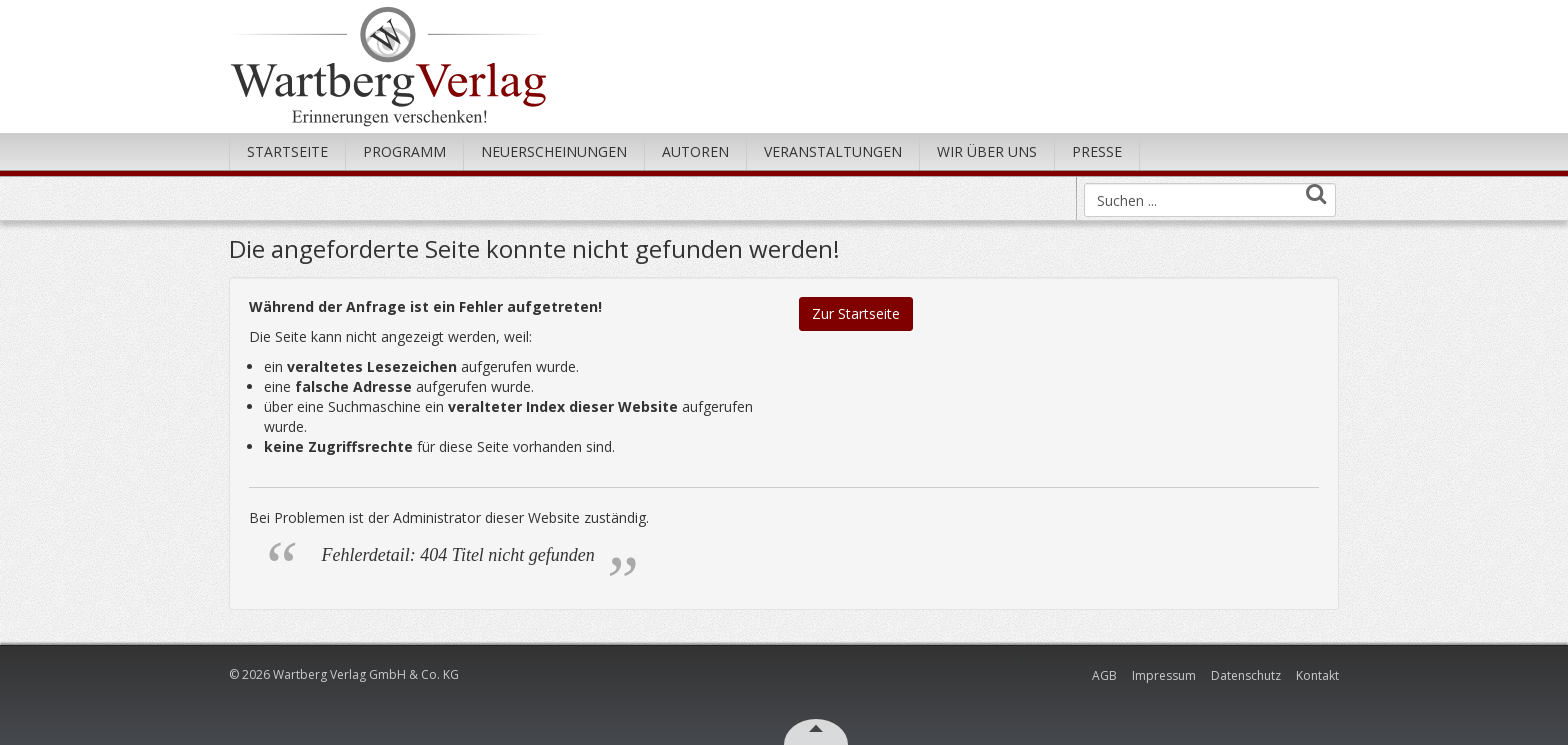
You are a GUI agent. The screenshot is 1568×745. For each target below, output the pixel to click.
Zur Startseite (856, 313)
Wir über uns (987, 151)
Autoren (695, 151)
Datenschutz (1246, 675)
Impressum (1164, 675)
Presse (1097, 151)
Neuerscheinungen (554, 151)
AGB (1104, 675)
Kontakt (1317, 675)
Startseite (287, 151)
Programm (404, 151)
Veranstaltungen (833, 151)
